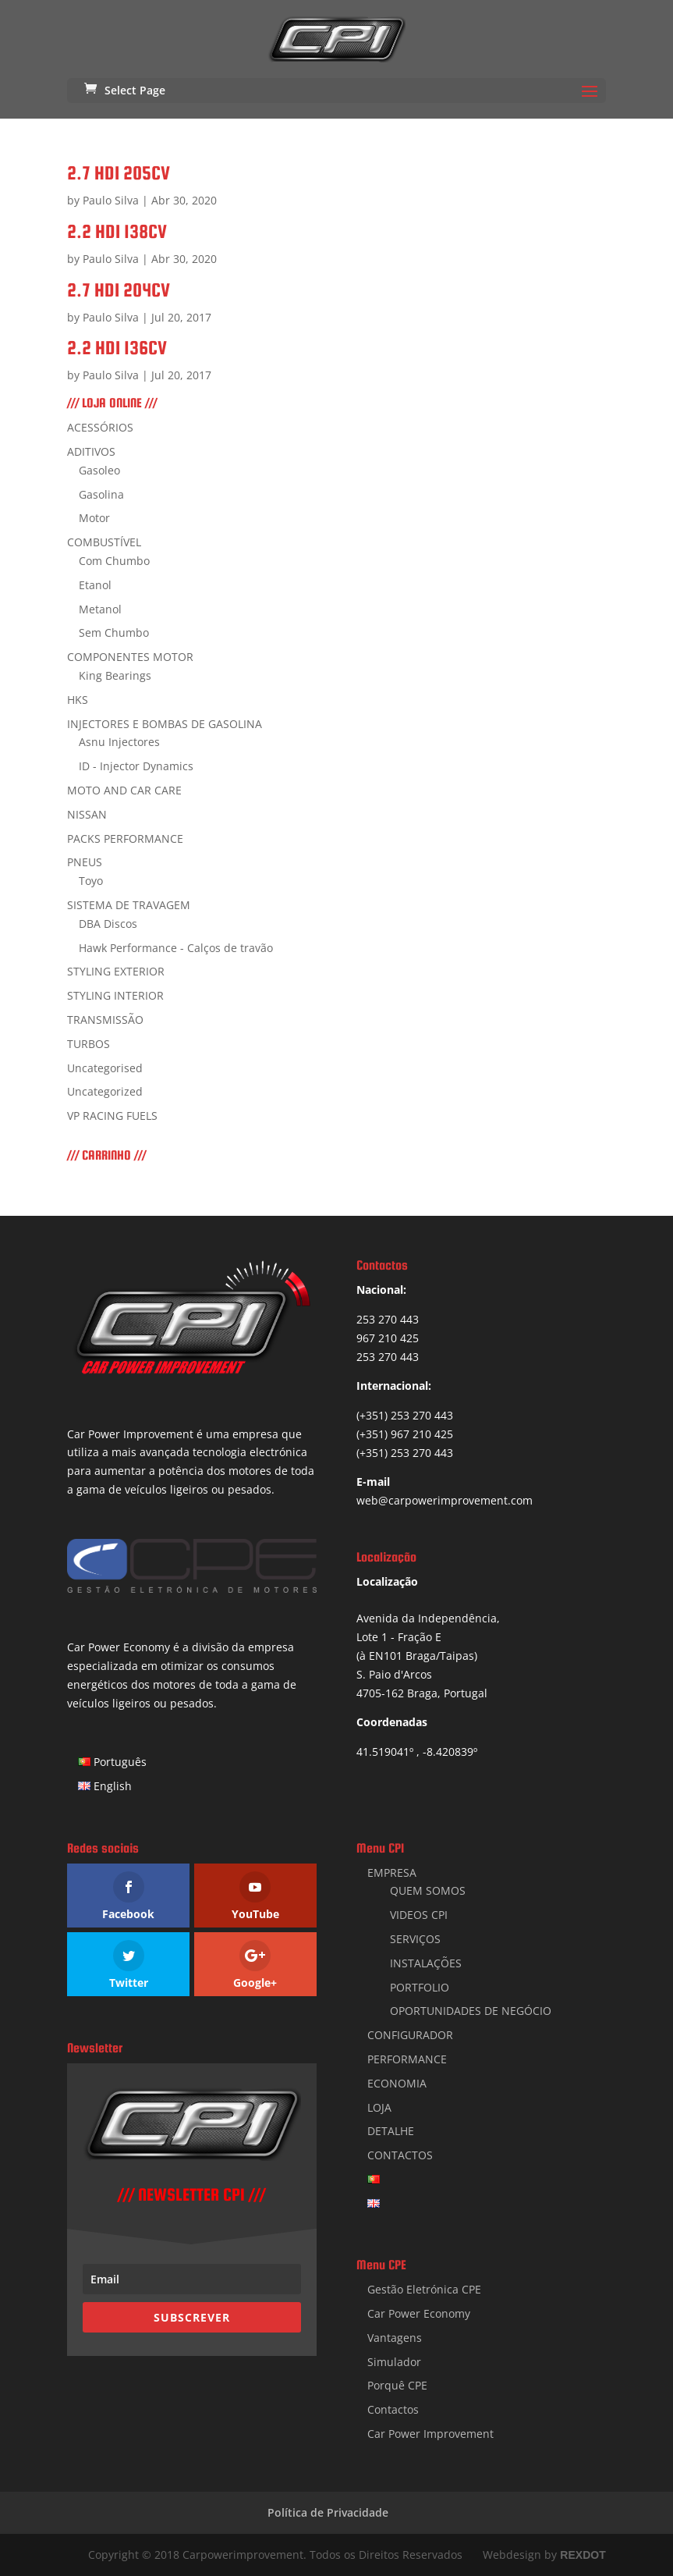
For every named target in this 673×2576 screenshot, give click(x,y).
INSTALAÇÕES (426, 1963)
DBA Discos (108, 923)
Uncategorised (105, 1068)
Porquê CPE (397, 2385)
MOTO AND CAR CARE (124, 790)
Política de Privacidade (327, 2512)
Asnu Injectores (119, 741)
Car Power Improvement (430, 2433)
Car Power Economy (418, 2313)
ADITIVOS (91, 451)
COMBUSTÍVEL (104, 542)
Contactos (393, 2409)
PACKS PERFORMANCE (125, 838)
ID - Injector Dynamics (136, 766)
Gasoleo (99, 470)
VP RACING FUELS (112, 1115)
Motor (94, 517)
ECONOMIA (397, 2083)
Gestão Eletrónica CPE (424, 2289)
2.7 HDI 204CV (118, 289)
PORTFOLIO (419, 1987)
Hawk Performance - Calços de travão (176, 947)
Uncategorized (105, 1091)
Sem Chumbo (114, 632)
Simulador (394, 2361)
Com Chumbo (114, 560)
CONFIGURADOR (410, 2034)
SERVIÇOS (415, 1938)
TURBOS (88, 1043)
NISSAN (87, 814)
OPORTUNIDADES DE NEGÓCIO (470, 2010)
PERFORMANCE (407, 2059)
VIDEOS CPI (419, 1914)
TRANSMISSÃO (105, 1019)
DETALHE (390, 2130)
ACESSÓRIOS (100, 427)
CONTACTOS (400, 2155)
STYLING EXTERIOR (116, 971)
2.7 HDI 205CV (118, 172)
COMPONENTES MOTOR (130, 656)
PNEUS (84, 862)
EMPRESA (391, 1872)
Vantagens (394, 2337)
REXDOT (582, 2555)
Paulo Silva (111, 200)
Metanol (100, 609)
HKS (77, 699)
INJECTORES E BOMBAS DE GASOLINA (164, 723)
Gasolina (101, 494)
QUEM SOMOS (428, 1890)
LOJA (379, 2107)
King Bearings (115, 675)
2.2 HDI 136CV (117, 347)
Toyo (91, 880)
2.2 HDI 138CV (117, 231)
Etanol (95, 584)
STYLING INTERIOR (115, 995)
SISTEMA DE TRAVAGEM (128, 904)
